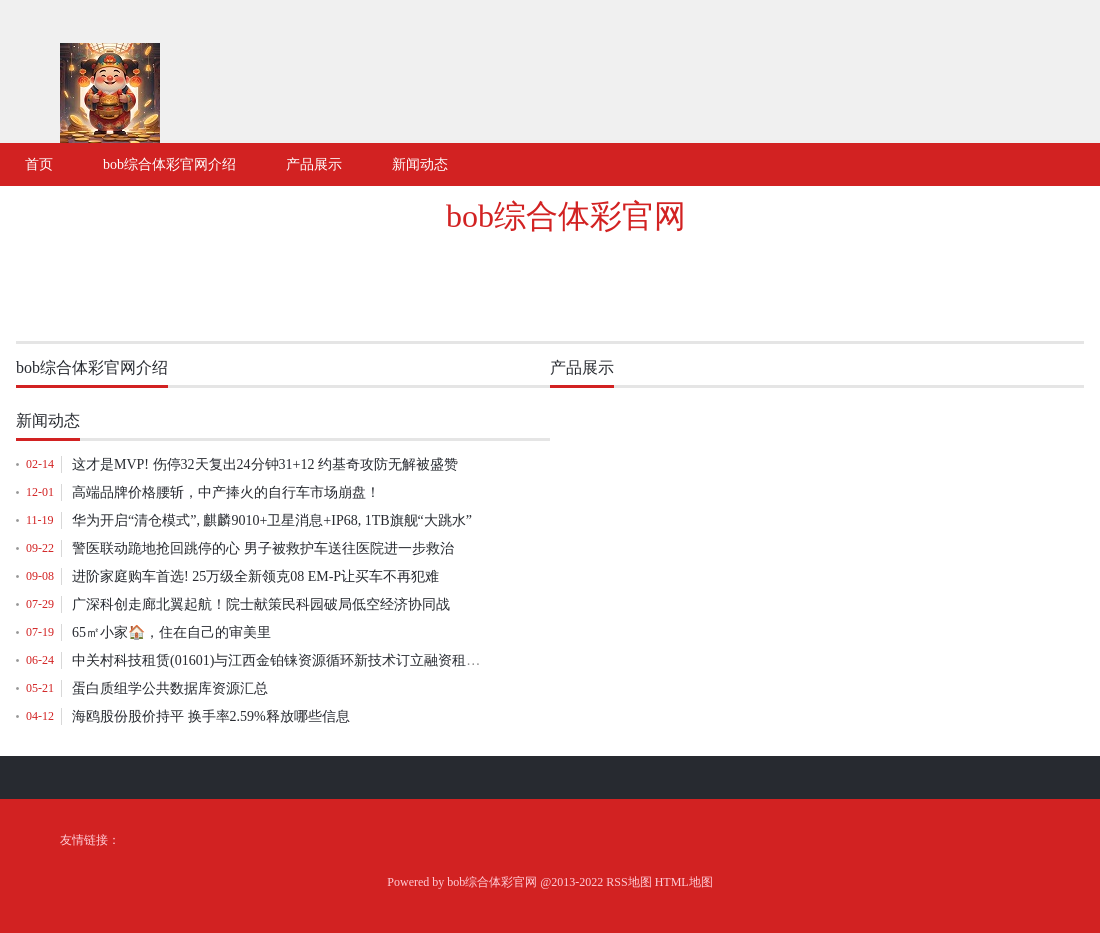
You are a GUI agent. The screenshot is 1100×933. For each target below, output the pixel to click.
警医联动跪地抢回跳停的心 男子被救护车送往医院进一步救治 (263, 548)
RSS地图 (628, 882)
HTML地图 (684, 882)
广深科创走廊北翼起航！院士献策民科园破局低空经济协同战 (261, 604)
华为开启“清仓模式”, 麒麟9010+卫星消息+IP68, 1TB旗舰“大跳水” (272, 520)
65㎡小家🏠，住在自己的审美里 (171, 632)
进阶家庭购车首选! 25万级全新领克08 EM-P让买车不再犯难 (255, 576)
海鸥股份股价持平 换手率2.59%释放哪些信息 (211, 716)
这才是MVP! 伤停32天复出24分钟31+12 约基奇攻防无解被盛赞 (265, 464)
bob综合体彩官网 (566, 216)
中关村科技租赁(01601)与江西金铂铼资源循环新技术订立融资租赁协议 (290, 660)
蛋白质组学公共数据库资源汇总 (170, 688)
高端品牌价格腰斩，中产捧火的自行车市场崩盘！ (226, 492)
